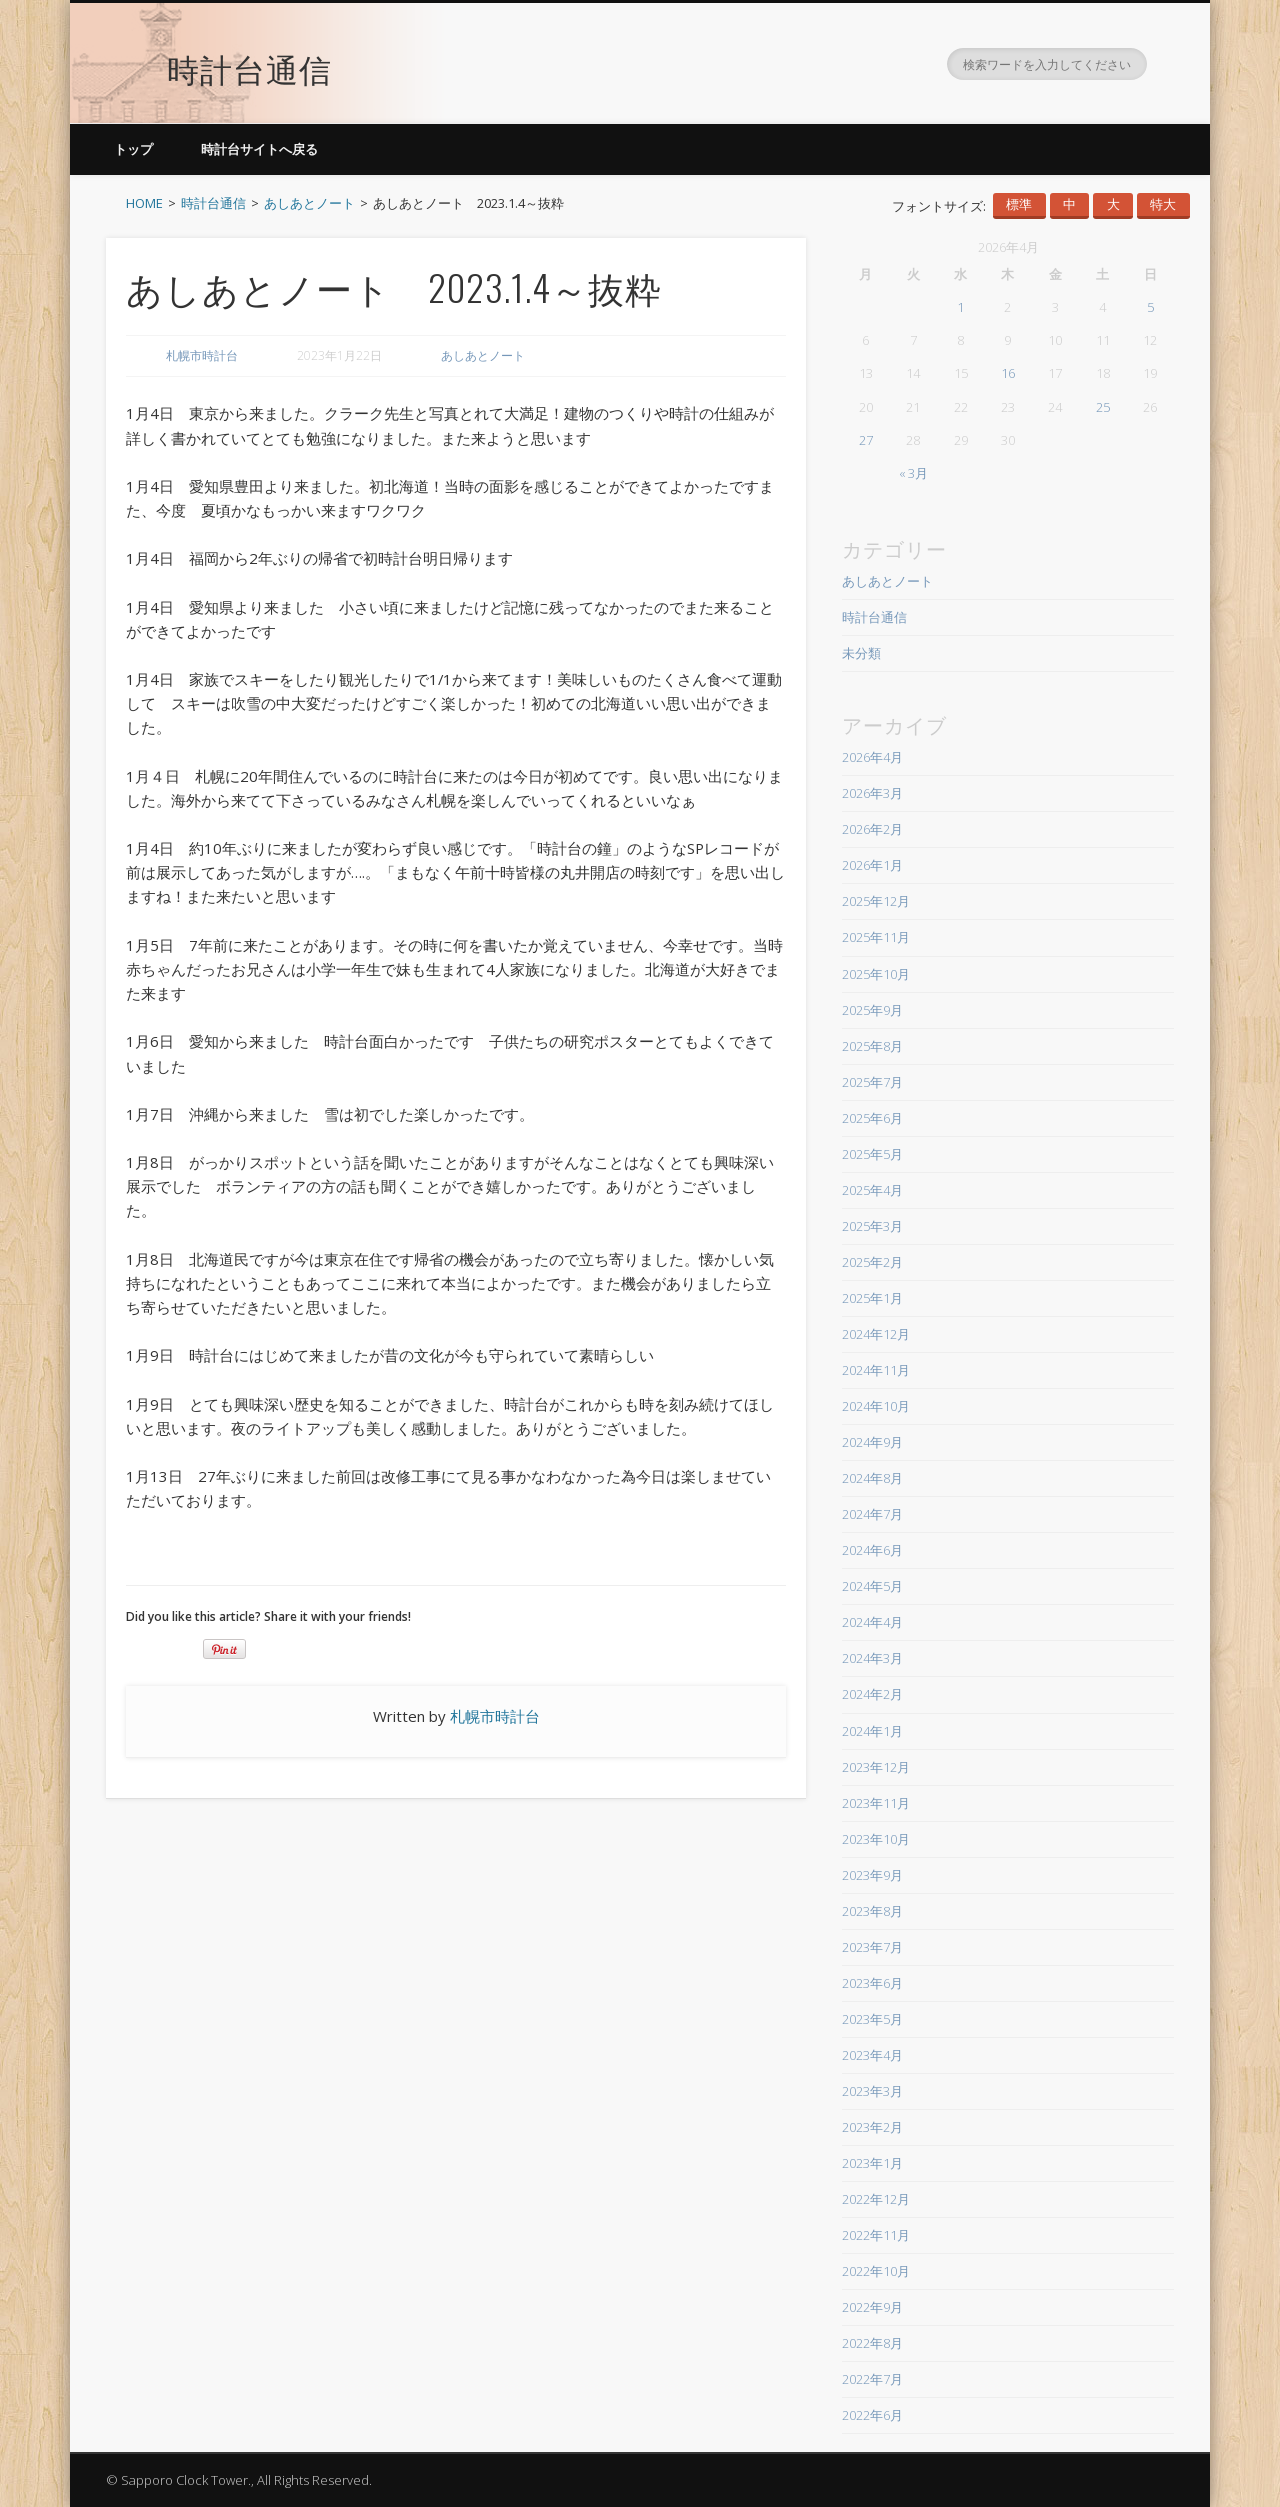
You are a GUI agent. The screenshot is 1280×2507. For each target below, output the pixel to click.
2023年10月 (876, 1839)
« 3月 (913, 473)
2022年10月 (876, 2271)
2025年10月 (876, 974)
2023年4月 (872, 2055)
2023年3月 (872, 2091)
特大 (1163, 204)
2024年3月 (872, 1658)
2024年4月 (872, 1622)
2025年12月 (876, 901)
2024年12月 (876, 1334)
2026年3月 (872, 793)
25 (1103, 407)
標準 (1019, 204)
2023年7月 (872, 1947)
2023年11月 (876, 1803)
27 (866, 440)
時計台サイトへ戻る (259, 149)
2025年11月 (876, 937)
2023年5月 (872, 2019)
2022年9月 (872, 2307)
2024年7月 (872, 1514)
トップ (133, 149)
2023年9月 (872, 1875)
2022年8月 (872, 2343)
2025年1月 (872, 1298)
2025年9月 (872, 1010)
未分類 (861, 653)
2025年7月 (872, 1082)
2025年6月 (872, 1118)
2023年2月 (872, 2127)
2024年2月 (872, 1694)
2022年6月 (872, 2415)
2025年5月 (872, 1154)
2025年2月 (872, 1262)
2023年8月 (872, 1911)
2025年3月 (872, 1226)
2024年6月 (872, 1550)
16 (1008, 373)
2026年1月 (872, 865)
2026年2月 (872, 829)
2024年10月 (876, 1406)
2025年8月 (872, 1046)
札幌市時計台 (202, 355)
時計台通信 (249, 54)
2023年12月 (876, 1767)
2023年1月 (872, 2163)
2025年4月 (872, 1190)
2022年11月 (876, 2235)
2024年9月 (872, 1442)
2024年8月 (872, 1478)
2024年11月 (876, 1370)
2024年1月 (872, 1731)
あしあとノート (483, 355)
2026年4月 (872, 757)
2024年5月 (872, 1586)
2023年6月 (872, 1983)
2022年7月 (872, 2379)
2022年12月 (876, 2199)
